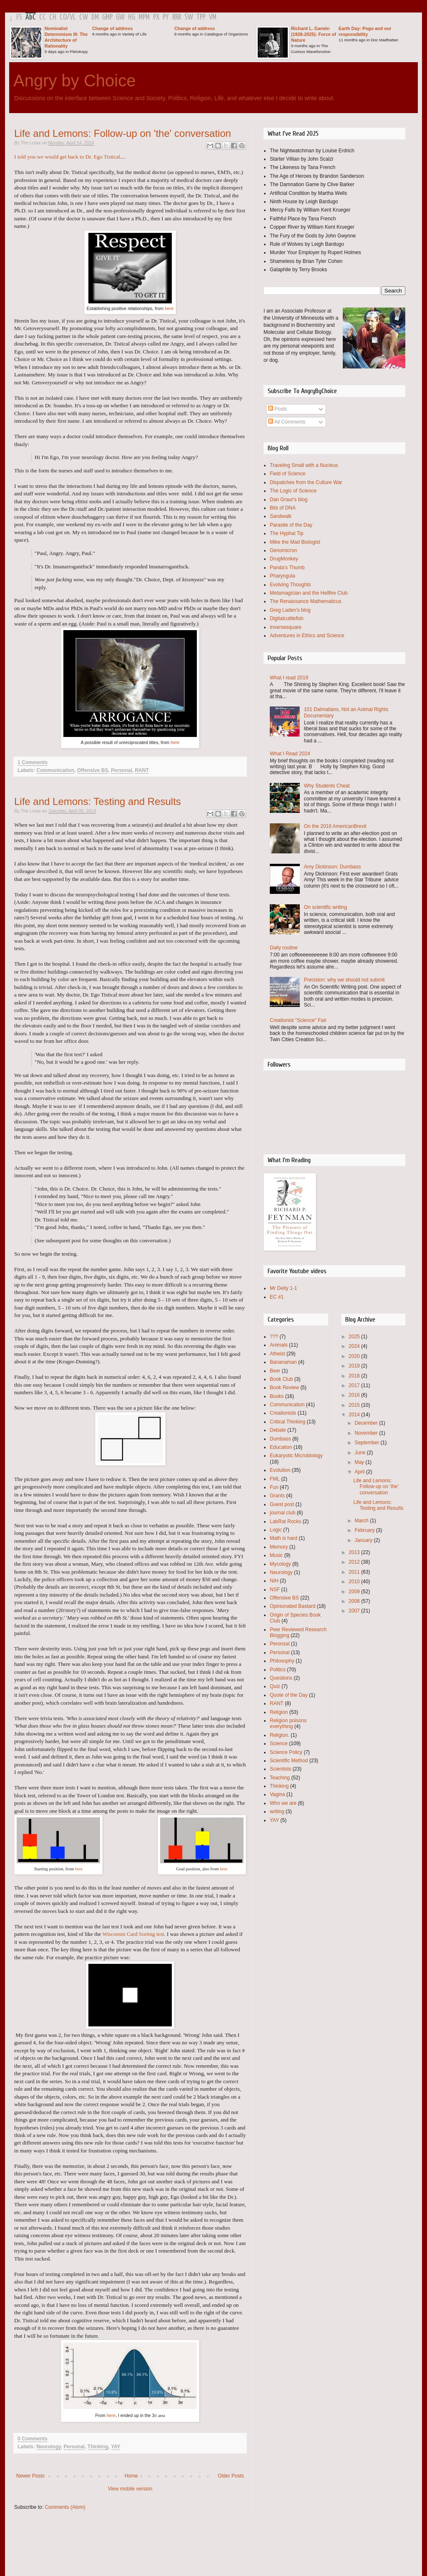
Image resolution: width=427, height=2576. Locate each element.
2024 (355, 1346)
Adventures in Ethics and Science (307, 635)
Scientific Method (289, 1761)
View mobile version (130, 2489)
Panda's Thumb (287, 567)
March (362, 1521)
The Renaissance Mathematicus (305, 601)
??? (274, 1337)
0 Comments (33, 2439)
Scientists (280, 1769)
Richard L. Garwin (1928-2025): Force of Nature (313, 34)
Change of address (112, 28)
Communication (55, 770)
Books (277, 1396)
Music (276, 1555)
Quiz (275, 1686)
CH (52, 17)
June (360, 1453)
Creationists (283, 1413)
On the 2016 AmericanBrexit (335, 826)
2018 (355, 1376)
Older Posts (231, 2476)
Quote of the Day (289, 1695)
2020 (355, 1356)
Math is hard (283, 1538)
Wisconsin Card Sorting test (133, 1934)
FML (275, 1479)
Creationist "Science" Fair (298, 1020)
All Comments (286, 422)
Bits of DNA (283, 508)
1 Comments (33, 762)
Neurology (48, 2447)
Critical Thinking (287, 1422)
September (367, 1443)
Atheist (277, 1354)
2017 (355, 1385)
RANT (141, 770)
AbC (30, 17)
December (366, 1423)
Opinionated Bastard (292, 1606)
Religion (279, 1712)
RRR (176, 17)
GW (120, 17)
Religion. (279, 1735)
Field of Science (287, 474)
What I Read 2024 (290, 754)
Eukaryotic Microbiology (296, 1455)
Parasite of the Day (291, 525)
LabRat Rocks (285, 1521)
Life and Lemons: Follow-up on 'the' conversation (122, 133)
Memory (279, 1547)
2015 (355, 1405)
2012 (355, 1562)
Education (281, 1447)
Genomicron (283, 550)
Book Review (284, 1387)
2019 (355, 1366)
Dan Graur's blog (288, 499)
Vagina (277, 1794)
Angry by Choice (74, 80)
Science (279, 1743)
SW (188, 17)
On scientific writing (325, 907)
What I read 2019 (289, 678)
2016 (355, 1395)
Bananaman (283, 1362)
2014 (355, 1415)
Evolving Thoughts (290, 585)
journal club (282, 1513)
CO (63, 17)
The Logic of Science (293, 491)
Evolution (280, 1470)
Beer (275, 1371)
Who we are (283, 1803)
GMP (107, 17)
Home (131, 2476)
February (365, 1530)
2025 (355, 1337)
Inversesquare (285, 627)
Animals (279, 1345)
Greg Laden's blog (290, 610)
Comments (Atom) (65, 2507)
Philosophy (282, 1661)
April (360, 1472)
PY (166, 17)
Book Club (281, 1379)
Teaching (280, 1778)
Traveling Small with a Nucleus (304, 465)
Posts (277, 409)
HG (131, 17)
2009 (355, 1592)
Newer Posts (30, 2476)
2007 (355, 1611)
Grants (277, 1496)
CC (42, 17)
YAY (115, 2447)
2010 (355, 1581)
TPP (201, 17)
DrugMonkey (284, 559)
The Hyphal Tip (287, 533)
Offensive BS (92, 770)
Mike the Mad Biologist (295, 542)
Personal (121, 770)
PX (156, 17)
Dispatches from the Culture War (306, 482)
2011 (355, 1572)
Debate (278, 1430)
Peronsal (279, 1644)
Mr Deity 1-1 (283, 1288)
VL (73, 17)
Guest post (282, 1504)
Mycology (280, 1564)
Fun (274, 1487)
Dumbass (280, 1439)
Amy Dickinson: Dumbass (332, 867)
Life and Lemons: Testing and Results (97, 801)
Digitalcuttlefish (287, 618)
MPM (144, 17)
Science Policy (286, 1752)
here (169, 308)
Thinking (98, 2447)
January (364, 1540)
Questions (281, 1678)
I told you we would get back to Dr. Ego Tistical (67, 157)
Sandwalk (280, 516)
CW (83, 17)
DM (95, 17)
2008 (355, 1601)
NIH (274, 1581)
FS (19, 17)
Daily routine (284, 948)
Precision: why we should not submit (344, 980)
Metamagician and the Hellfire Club (309, 593)
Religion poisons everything (288, 1723)
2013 (355, 1552)
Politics (278, 1670)
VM (212, 17)
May (359, 1462)
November (366, 1433)
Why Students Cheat (327, 786)
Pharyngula (282, 576)
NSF (275, 1589)
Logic (276, 1530)
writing (277, 1811)
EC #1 (277, 1297)
